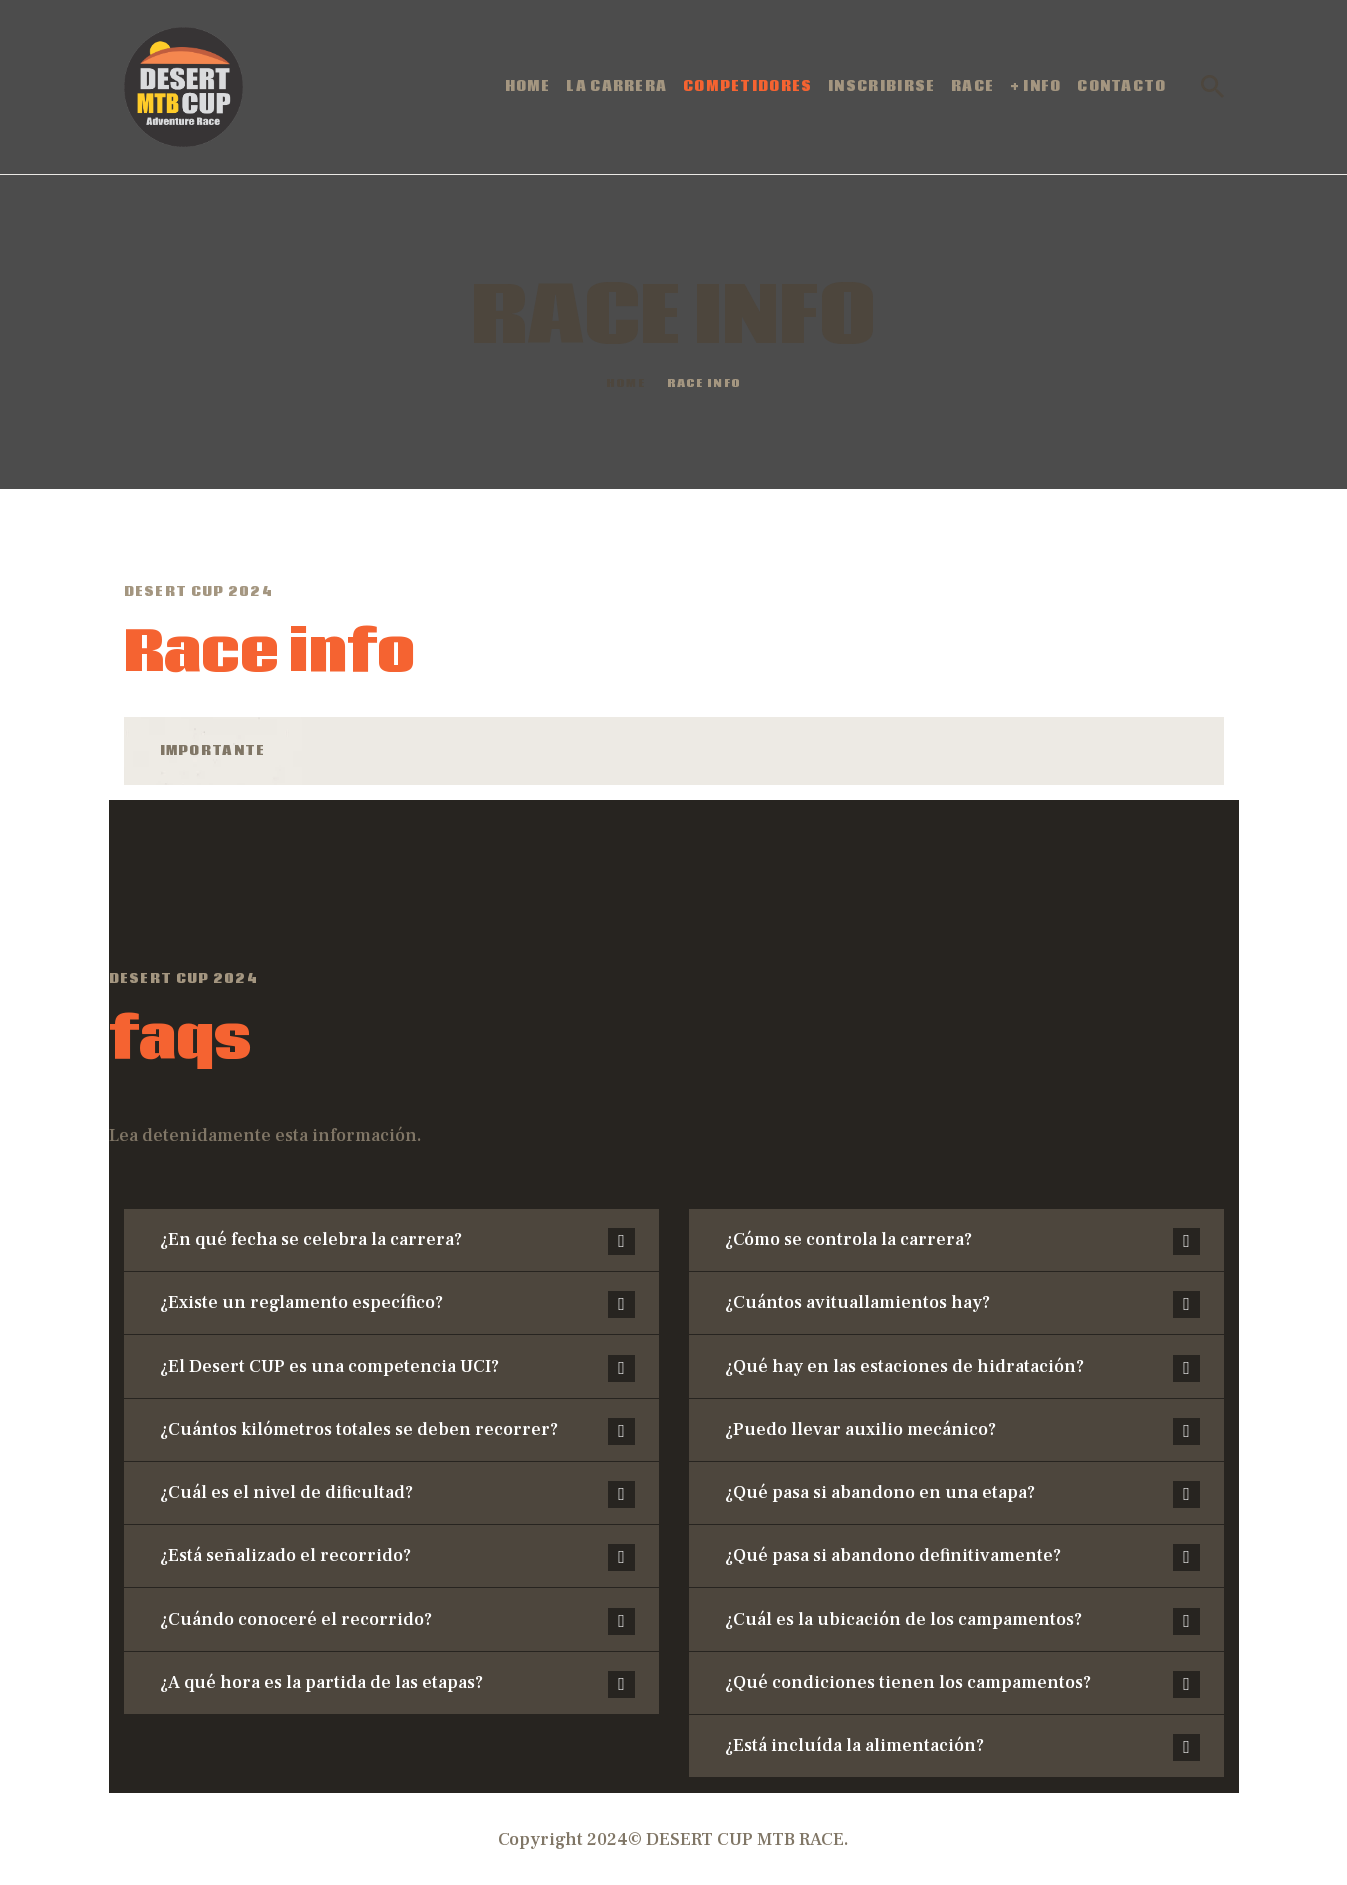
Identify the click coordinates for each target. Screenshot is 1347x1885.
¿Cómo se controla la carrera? (848, 1239)
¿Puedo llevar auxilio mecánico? (860, 1429)
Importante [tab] (213, 751)
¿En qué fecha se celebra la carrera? (311, 1239)
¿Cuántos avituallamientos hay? (857, 1302)
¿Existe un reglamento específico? (301, 1302)
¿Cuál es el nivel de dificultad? (286, 1492)
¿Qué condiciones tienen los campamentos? (908, 1682)
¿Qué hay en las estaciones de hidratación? (904, 1366)
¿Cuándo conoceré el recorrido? (296, 1619)
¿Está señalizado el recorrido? (285, 1555)
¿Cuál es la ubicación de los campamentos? (903, 1619)
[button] (391, 1240)
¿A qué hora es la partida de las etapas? (321, 1682)
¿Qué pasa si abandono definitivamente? (893, 1555)
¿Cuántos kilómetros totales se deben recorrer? (359, 1429)
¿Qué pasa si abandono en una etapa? (880, 1492)
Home (625, 384)
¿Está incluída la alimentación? (854, 1745)
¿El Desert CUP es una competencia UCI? (329, 1366)
